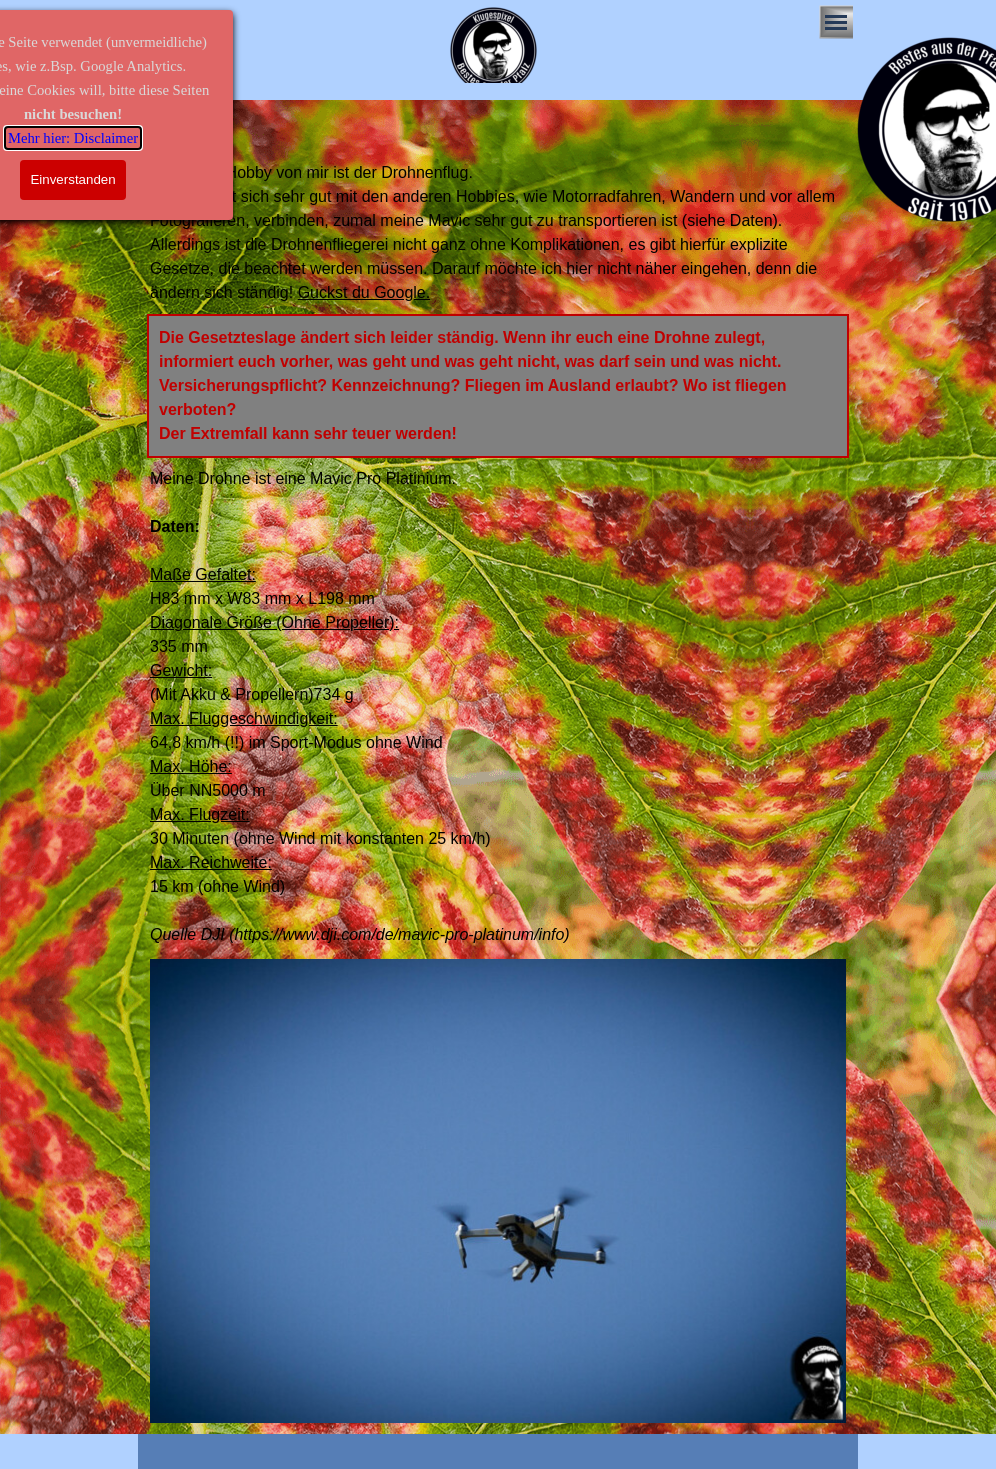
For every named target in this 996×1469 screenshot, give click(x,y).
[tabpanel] (498, 233)
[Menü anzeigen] (836, 22)
